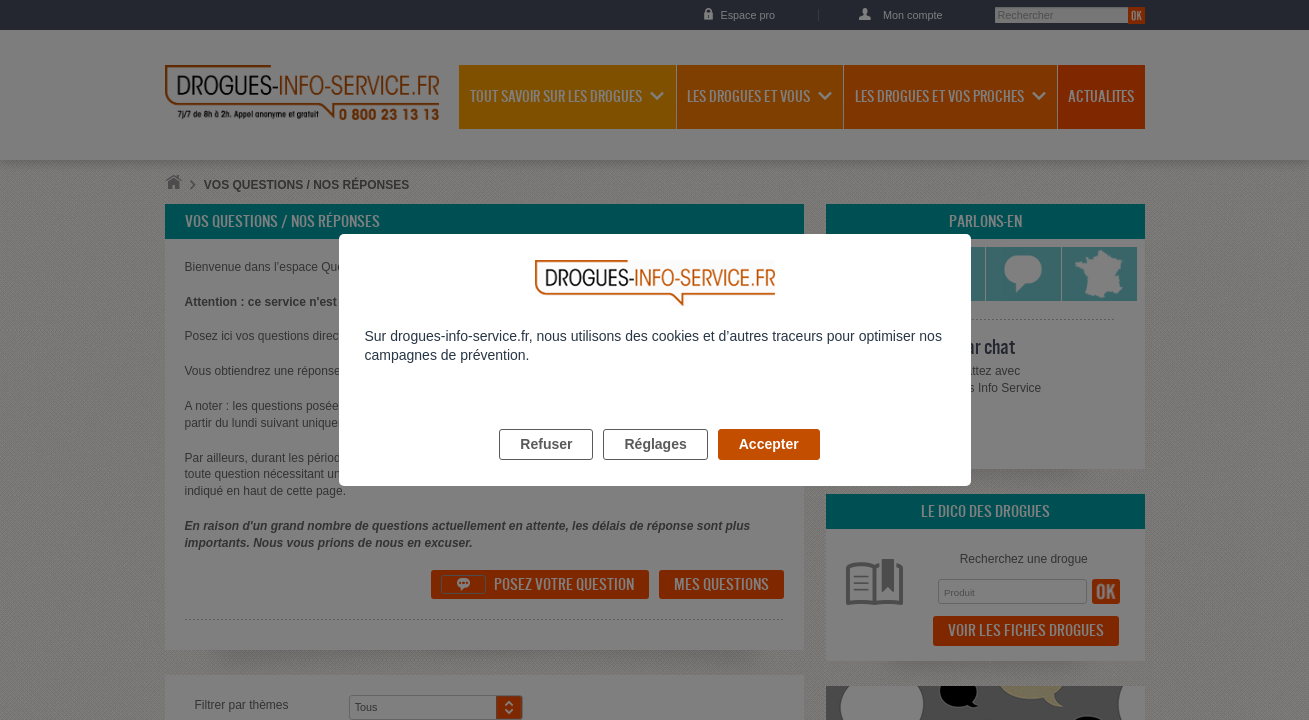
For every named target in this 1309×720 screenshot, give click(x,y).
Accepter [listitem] (769, 467)
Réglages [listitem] (655, 467)
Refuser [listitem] (546, 467)
